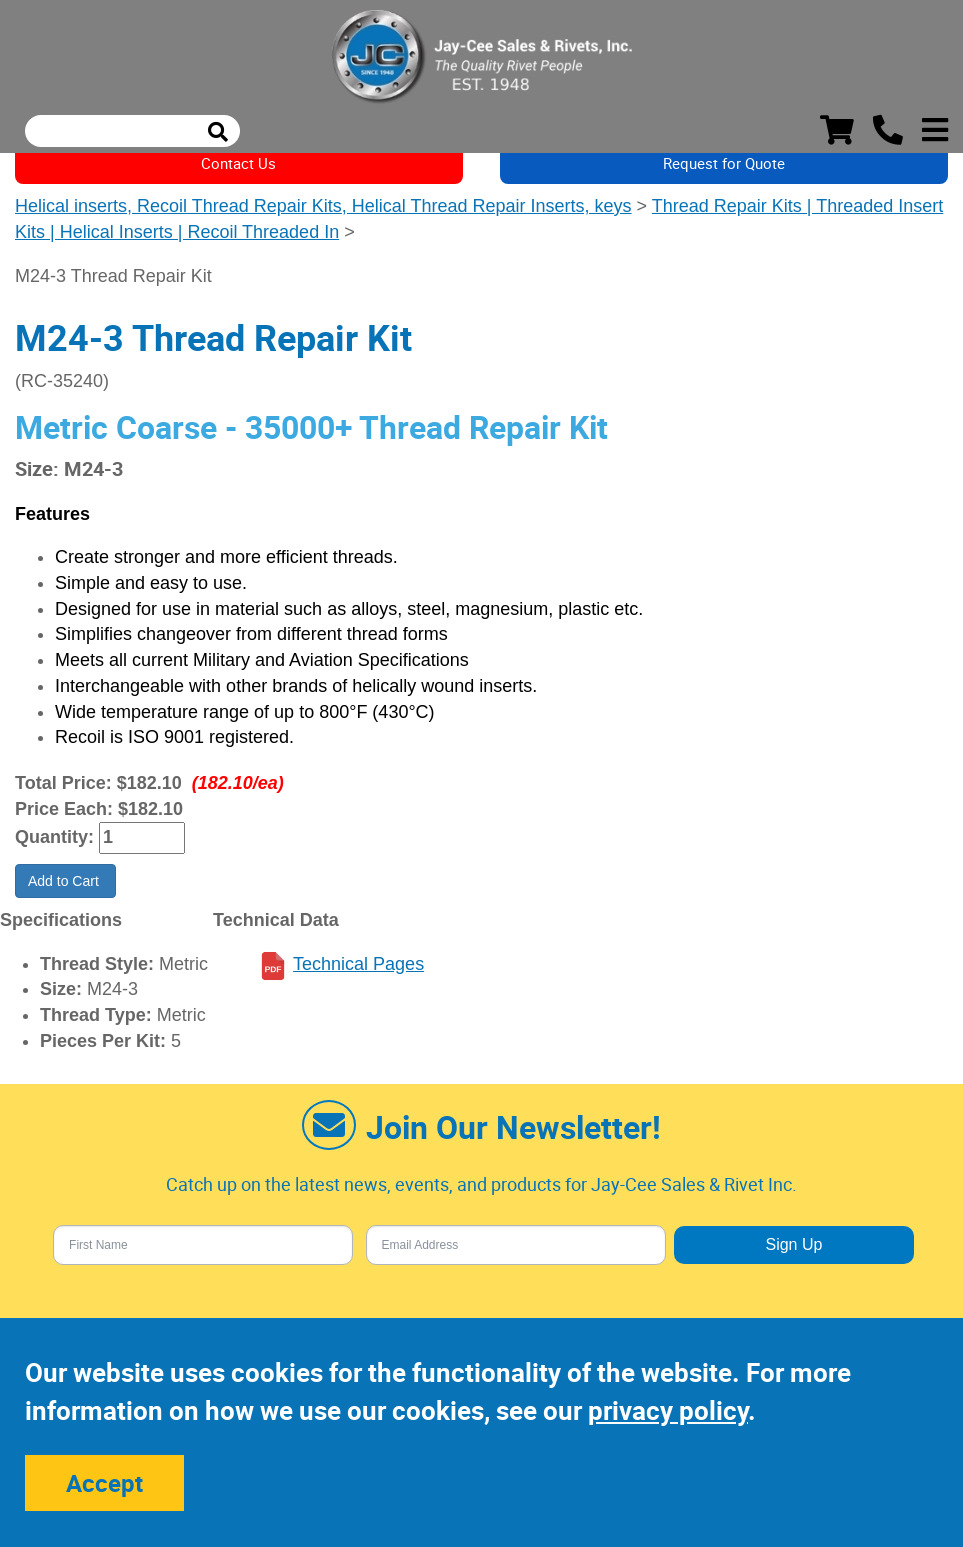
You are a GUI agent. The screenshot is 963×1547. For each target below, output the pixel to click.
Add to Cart (65, 881)
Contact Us (238, 163)
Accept (104, 1483)
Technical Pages (358, 964)
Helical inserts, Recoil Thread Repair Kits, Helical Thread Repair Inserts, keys (323, 206)
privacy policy (668, 1410)
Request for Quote (724, 163)
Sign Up (793, 1244)
